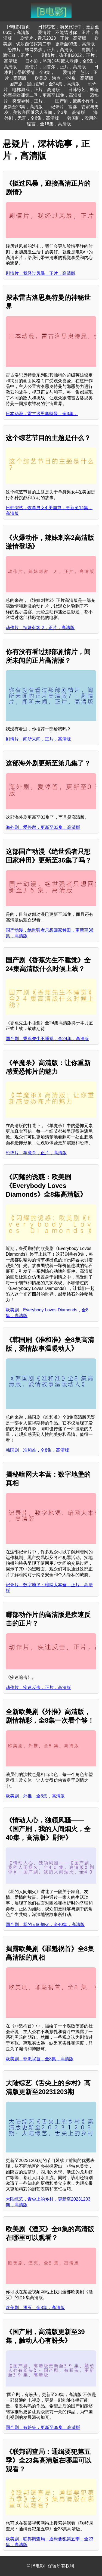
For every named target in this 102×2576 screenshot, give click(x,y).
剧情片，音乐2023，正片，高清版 (53, 38)
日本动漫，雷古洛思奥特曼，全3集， (42, 413)
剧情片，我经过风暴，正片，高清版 (40, 273)
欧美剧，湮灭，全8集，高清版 (35, 2307)
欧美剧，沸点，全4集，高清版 (64, 78)
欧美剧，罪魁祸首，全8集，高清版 (39, 2059)
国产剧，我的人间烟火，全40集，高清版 (45, 1924)
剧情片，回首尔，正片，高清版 (55, 66)
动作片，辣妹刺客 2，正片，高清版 (40, 627)
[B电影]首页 (18, 26)
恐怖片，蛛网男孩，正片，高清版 (40, 49)
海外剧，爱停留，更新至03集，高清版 (43, 827)
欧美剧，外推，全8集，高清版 (35, 1796)
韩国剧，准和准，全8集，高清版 (37, 1450)
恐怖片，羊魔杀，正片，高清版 (36, 1152)
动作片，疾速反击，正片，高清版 (38, 1687)
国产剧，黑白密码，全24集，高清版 (45, 84)
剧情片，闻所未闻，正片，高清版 (38, 739)
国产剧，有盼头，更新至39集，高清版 (43, 2427)
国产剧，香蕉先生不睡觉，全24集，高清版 (47, 1038)
